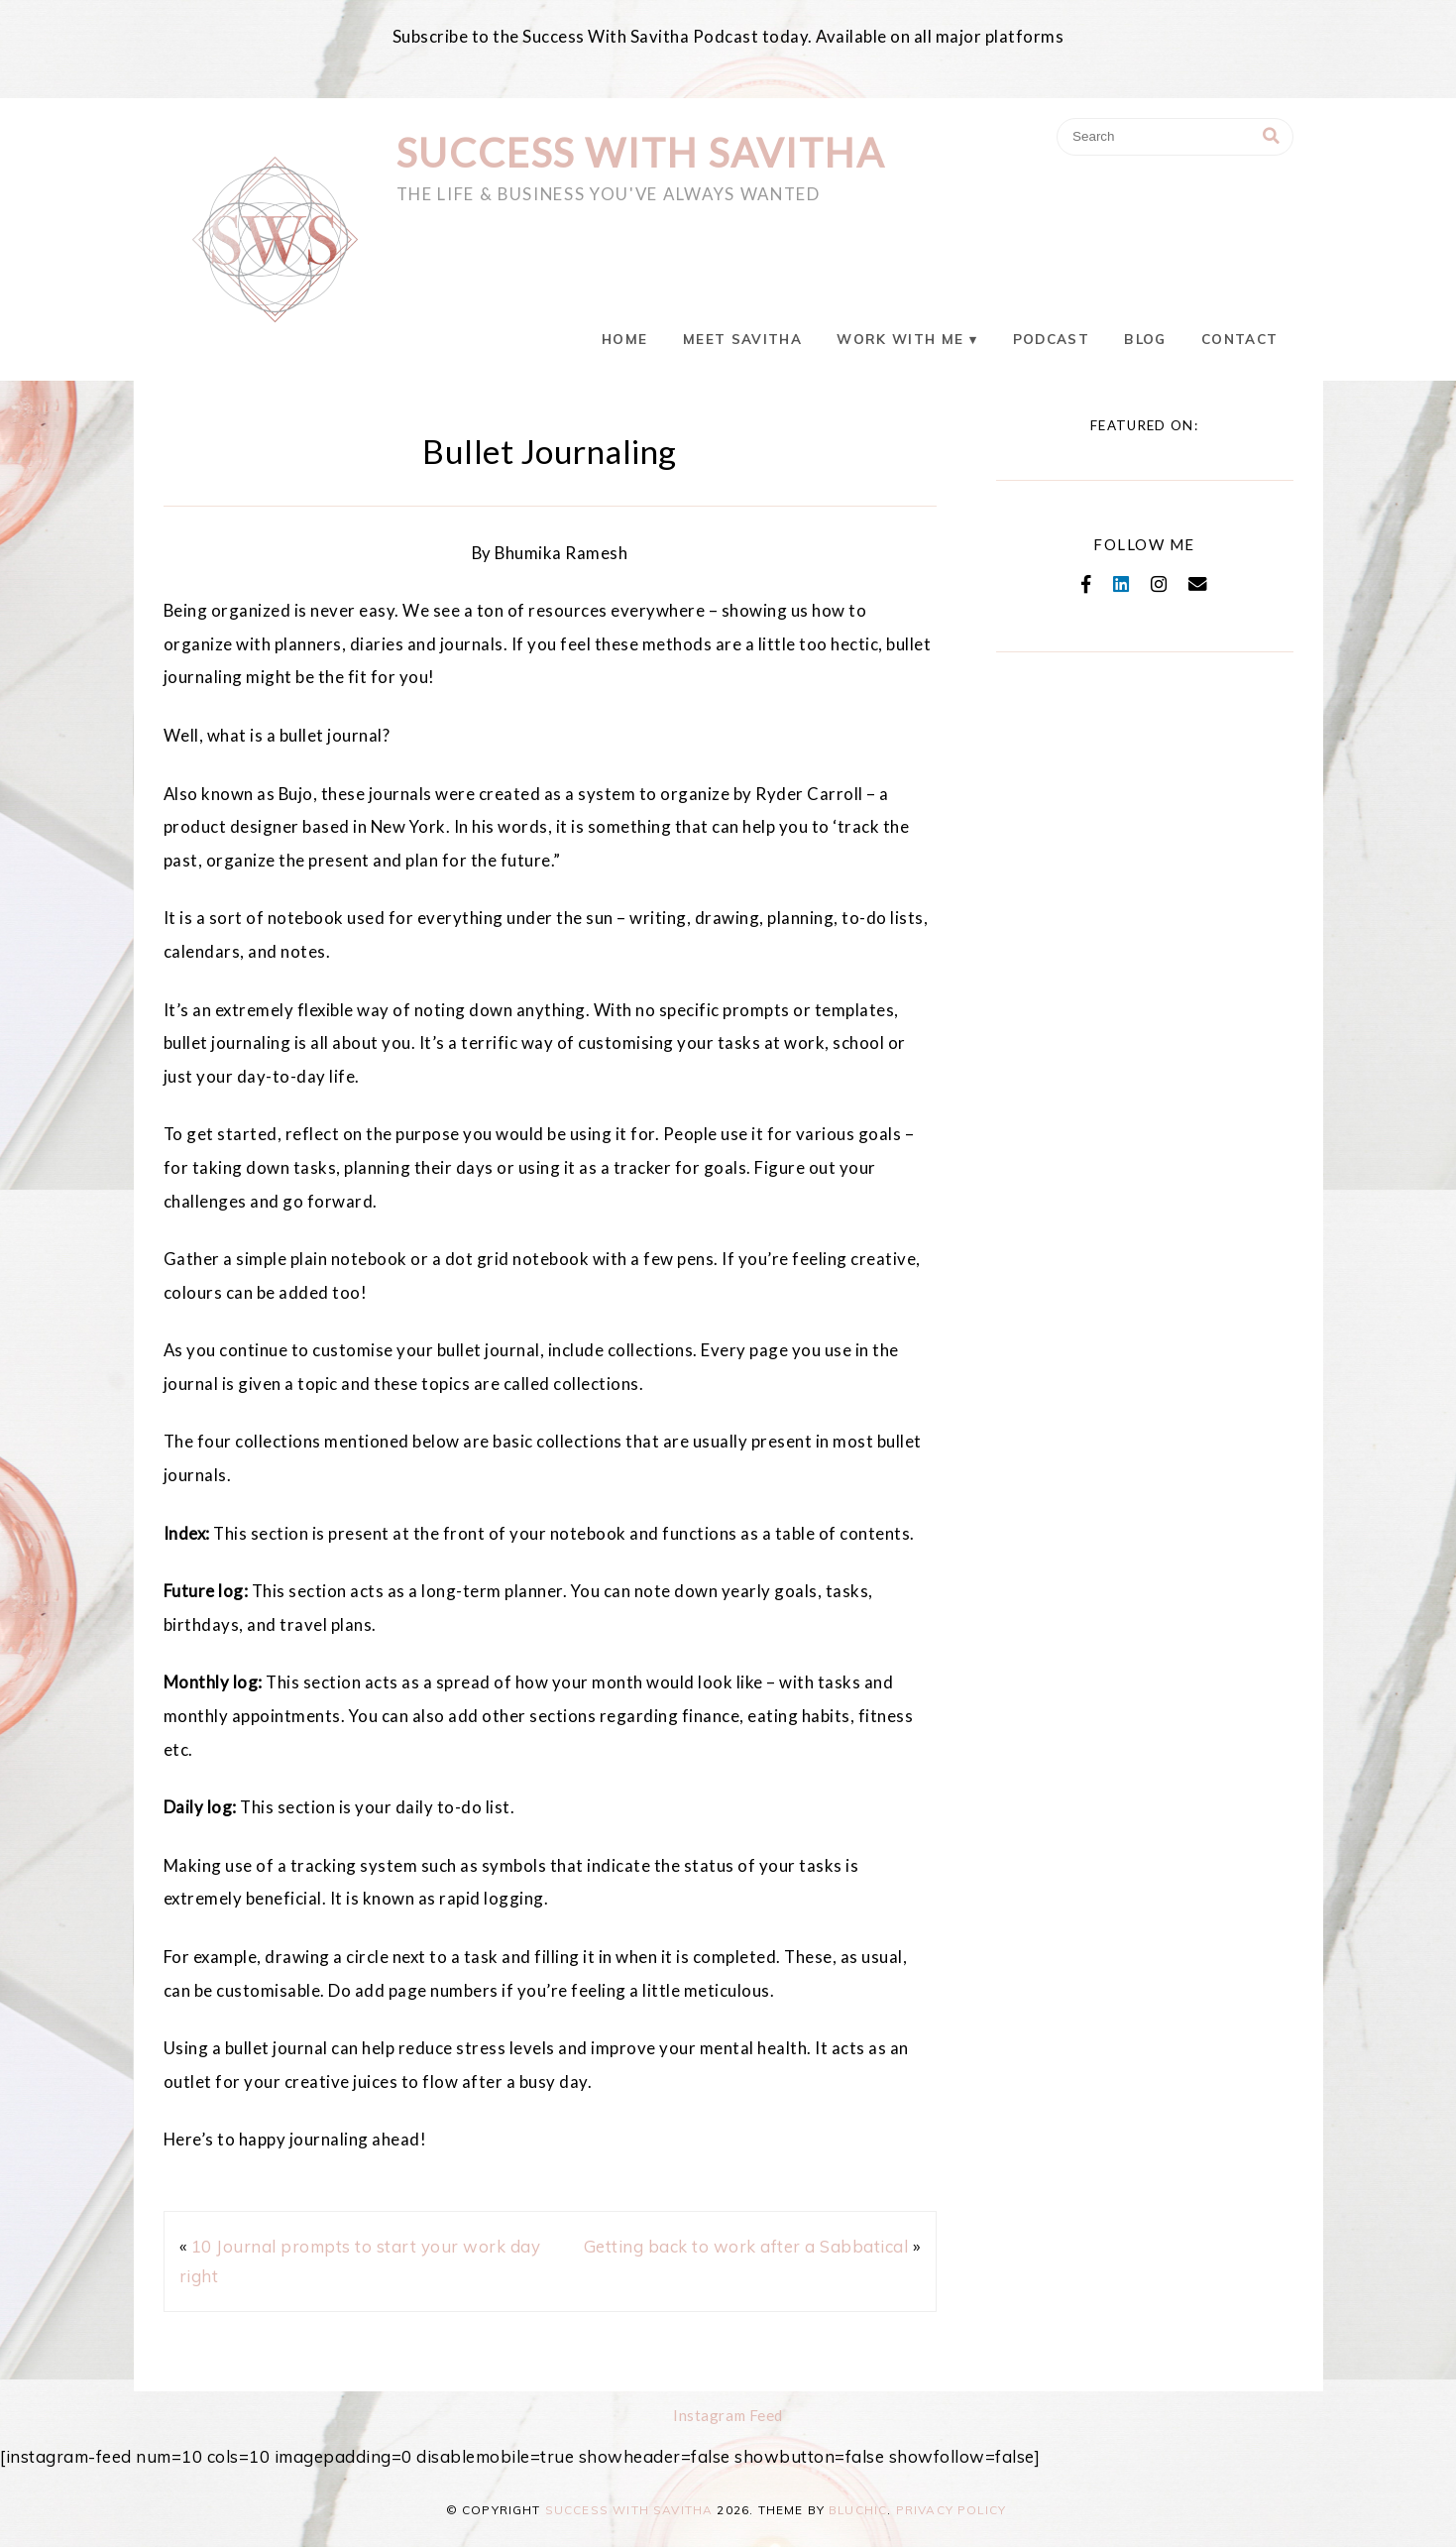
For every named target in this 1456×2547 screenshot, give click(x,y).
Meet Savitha (742, 338)
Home (624, 338)
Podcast (1051, 338)
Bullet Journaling (549, 451)
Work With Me (900, 338)
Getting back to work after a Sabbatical (746, 2246)
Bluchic (858, 2509)
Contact (1239, 338)
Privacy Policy (951, 2509)
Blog (1145, 338)
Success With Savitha (640, 152)
